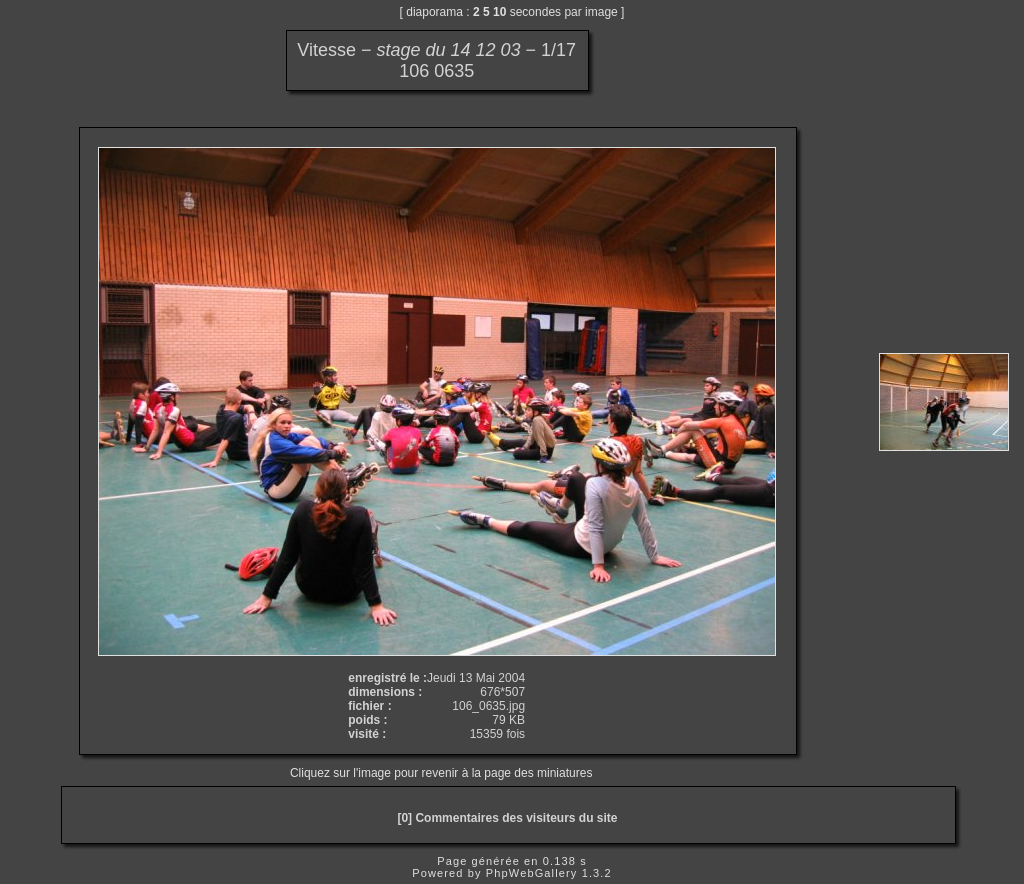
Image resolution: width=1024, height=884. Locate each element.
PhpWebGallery (532, 873)
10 (499, 12)
